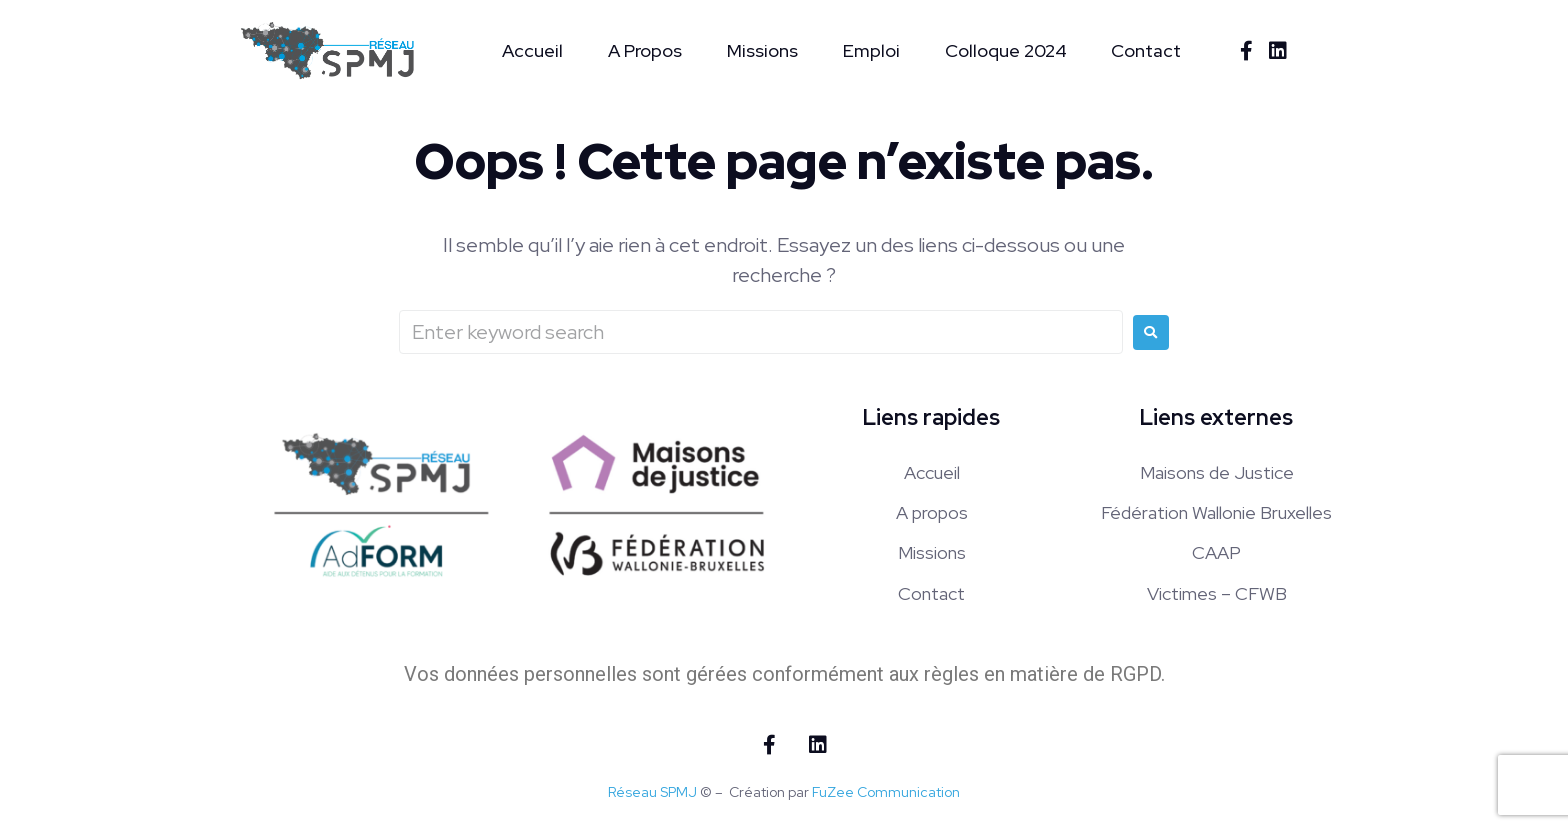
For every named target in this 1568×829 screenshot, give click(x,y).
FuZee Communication (886, 792)
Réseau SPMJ (652, 792)
